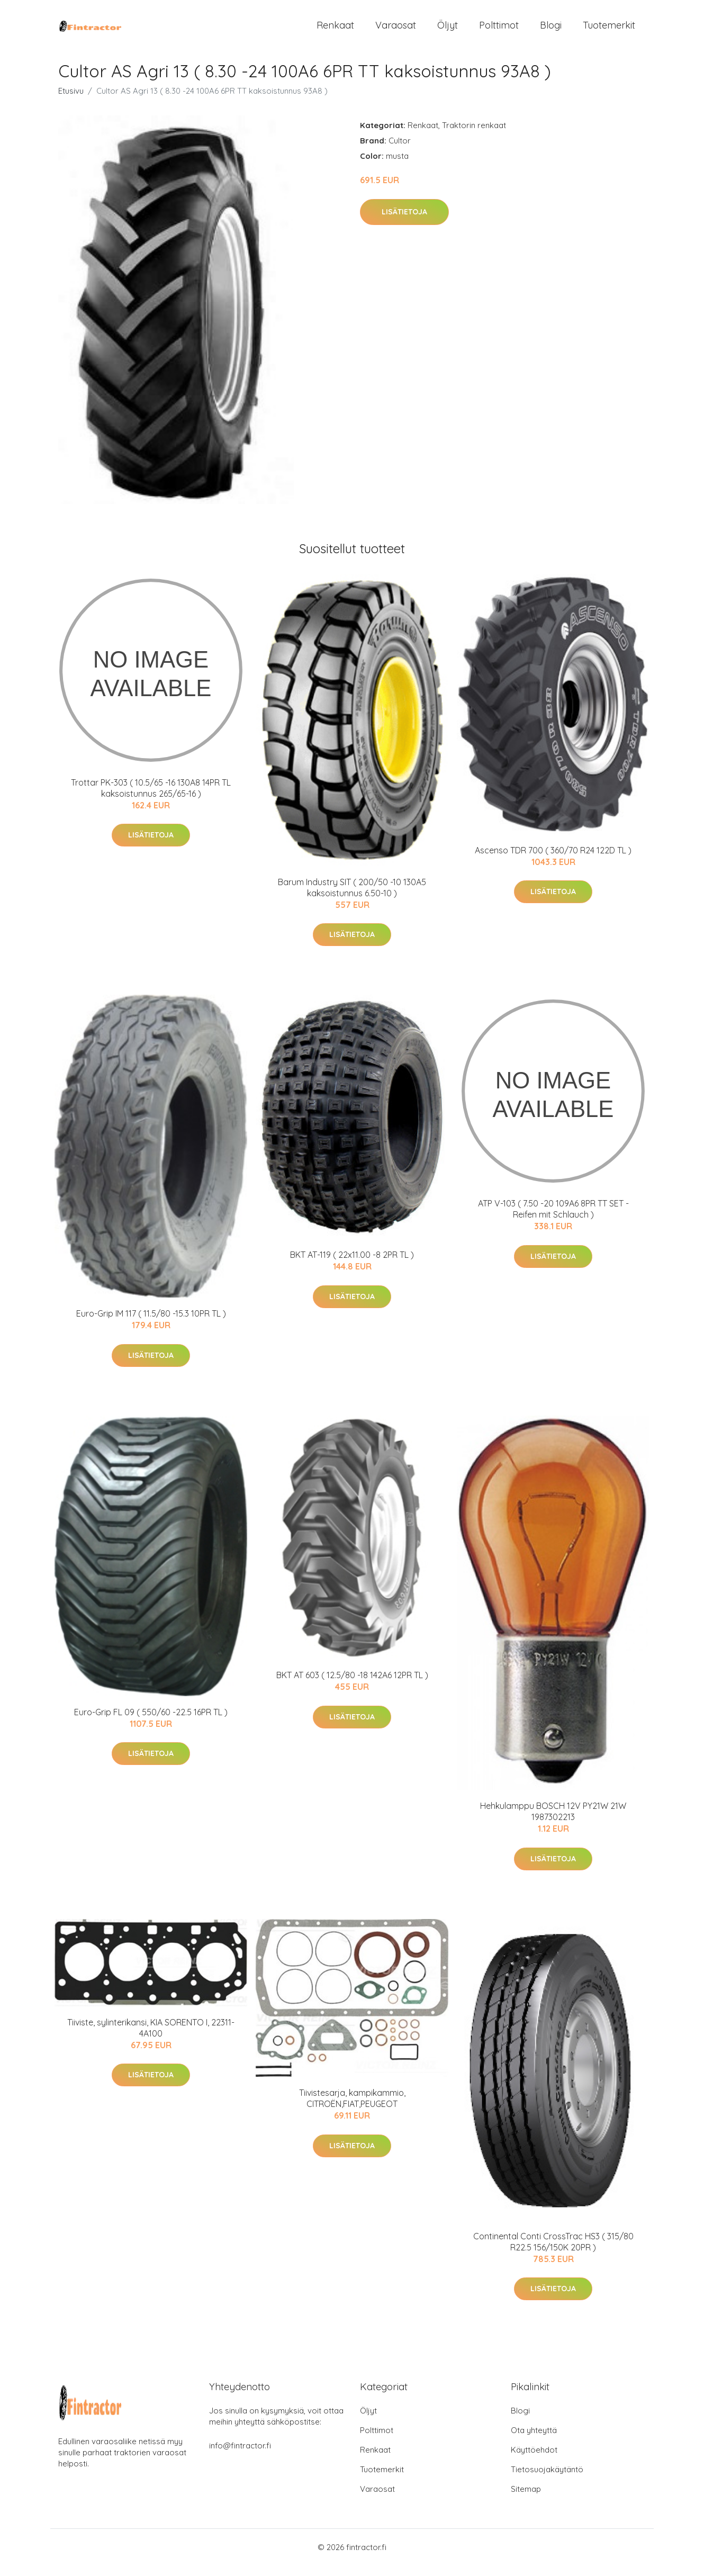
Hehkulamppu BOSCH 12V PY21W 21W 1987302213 (553, 1822)
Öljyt (447, 30)
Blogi (551, 30)
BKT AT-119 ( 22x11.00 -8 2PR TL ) (352, 1265)
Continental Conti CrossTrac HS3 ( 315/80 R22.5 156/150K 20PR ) (553, 2252)
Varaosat (395, 30)
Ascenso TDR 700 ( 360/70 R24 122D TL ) (553, 860)
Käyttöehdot (534, 2460)
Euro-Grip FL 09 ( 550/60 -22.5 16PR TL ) (151, 1722)
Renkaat (335, 30)
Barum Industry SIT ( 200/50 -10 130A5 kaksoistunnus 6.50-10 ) (352, 898)
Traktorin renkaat (474, 136)
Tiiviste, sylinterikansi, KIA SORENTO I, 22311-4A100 (150, 2038)
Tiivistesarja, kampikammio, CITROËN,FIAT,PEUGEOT (352, 2109)
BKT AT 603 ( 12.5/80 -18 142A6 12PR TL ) (352, 1685)
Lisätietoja (404, 222)
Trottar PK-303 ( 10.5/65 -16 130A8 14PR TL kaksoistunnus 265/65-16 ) (151, 798)
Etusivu (71, 101)
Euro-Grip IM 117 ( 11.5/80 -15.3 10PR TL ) (151, 1324)
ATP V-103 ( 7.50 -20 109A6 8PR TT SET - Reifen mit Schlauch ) (553, 1219)
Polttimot (499, 30)
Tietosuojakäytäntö (547, 2480)
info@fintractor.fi (240, 2456)
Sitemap (526, 2499)
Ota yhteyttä (534, 2441)
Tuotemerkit (609, 30)
